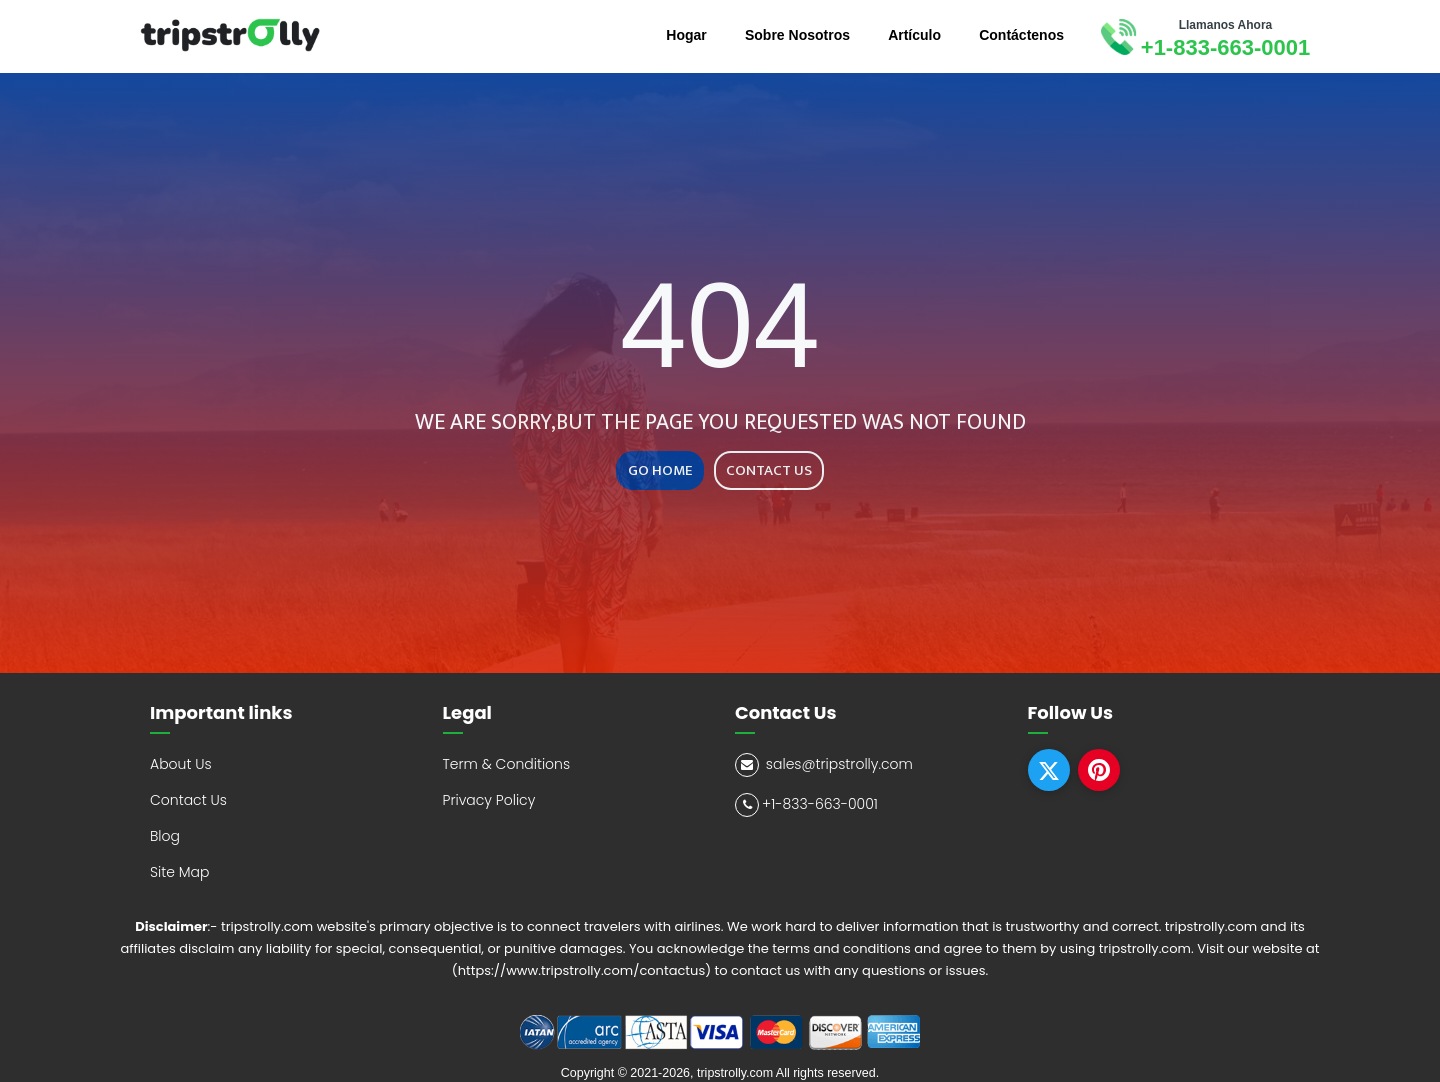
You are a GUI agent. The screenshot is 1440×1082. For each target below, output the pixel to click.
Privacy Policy (489, 800)
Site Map (179, 872)
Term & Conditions (507, 764)
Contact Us (188, 800)
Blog (165, 836)
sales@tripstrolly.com (824, 765)
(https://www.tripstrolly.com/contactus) (581, 970)
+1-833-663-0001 (1225, 47)
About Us (181, 764)
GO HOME (660, 470)
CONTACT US (769, 470)
